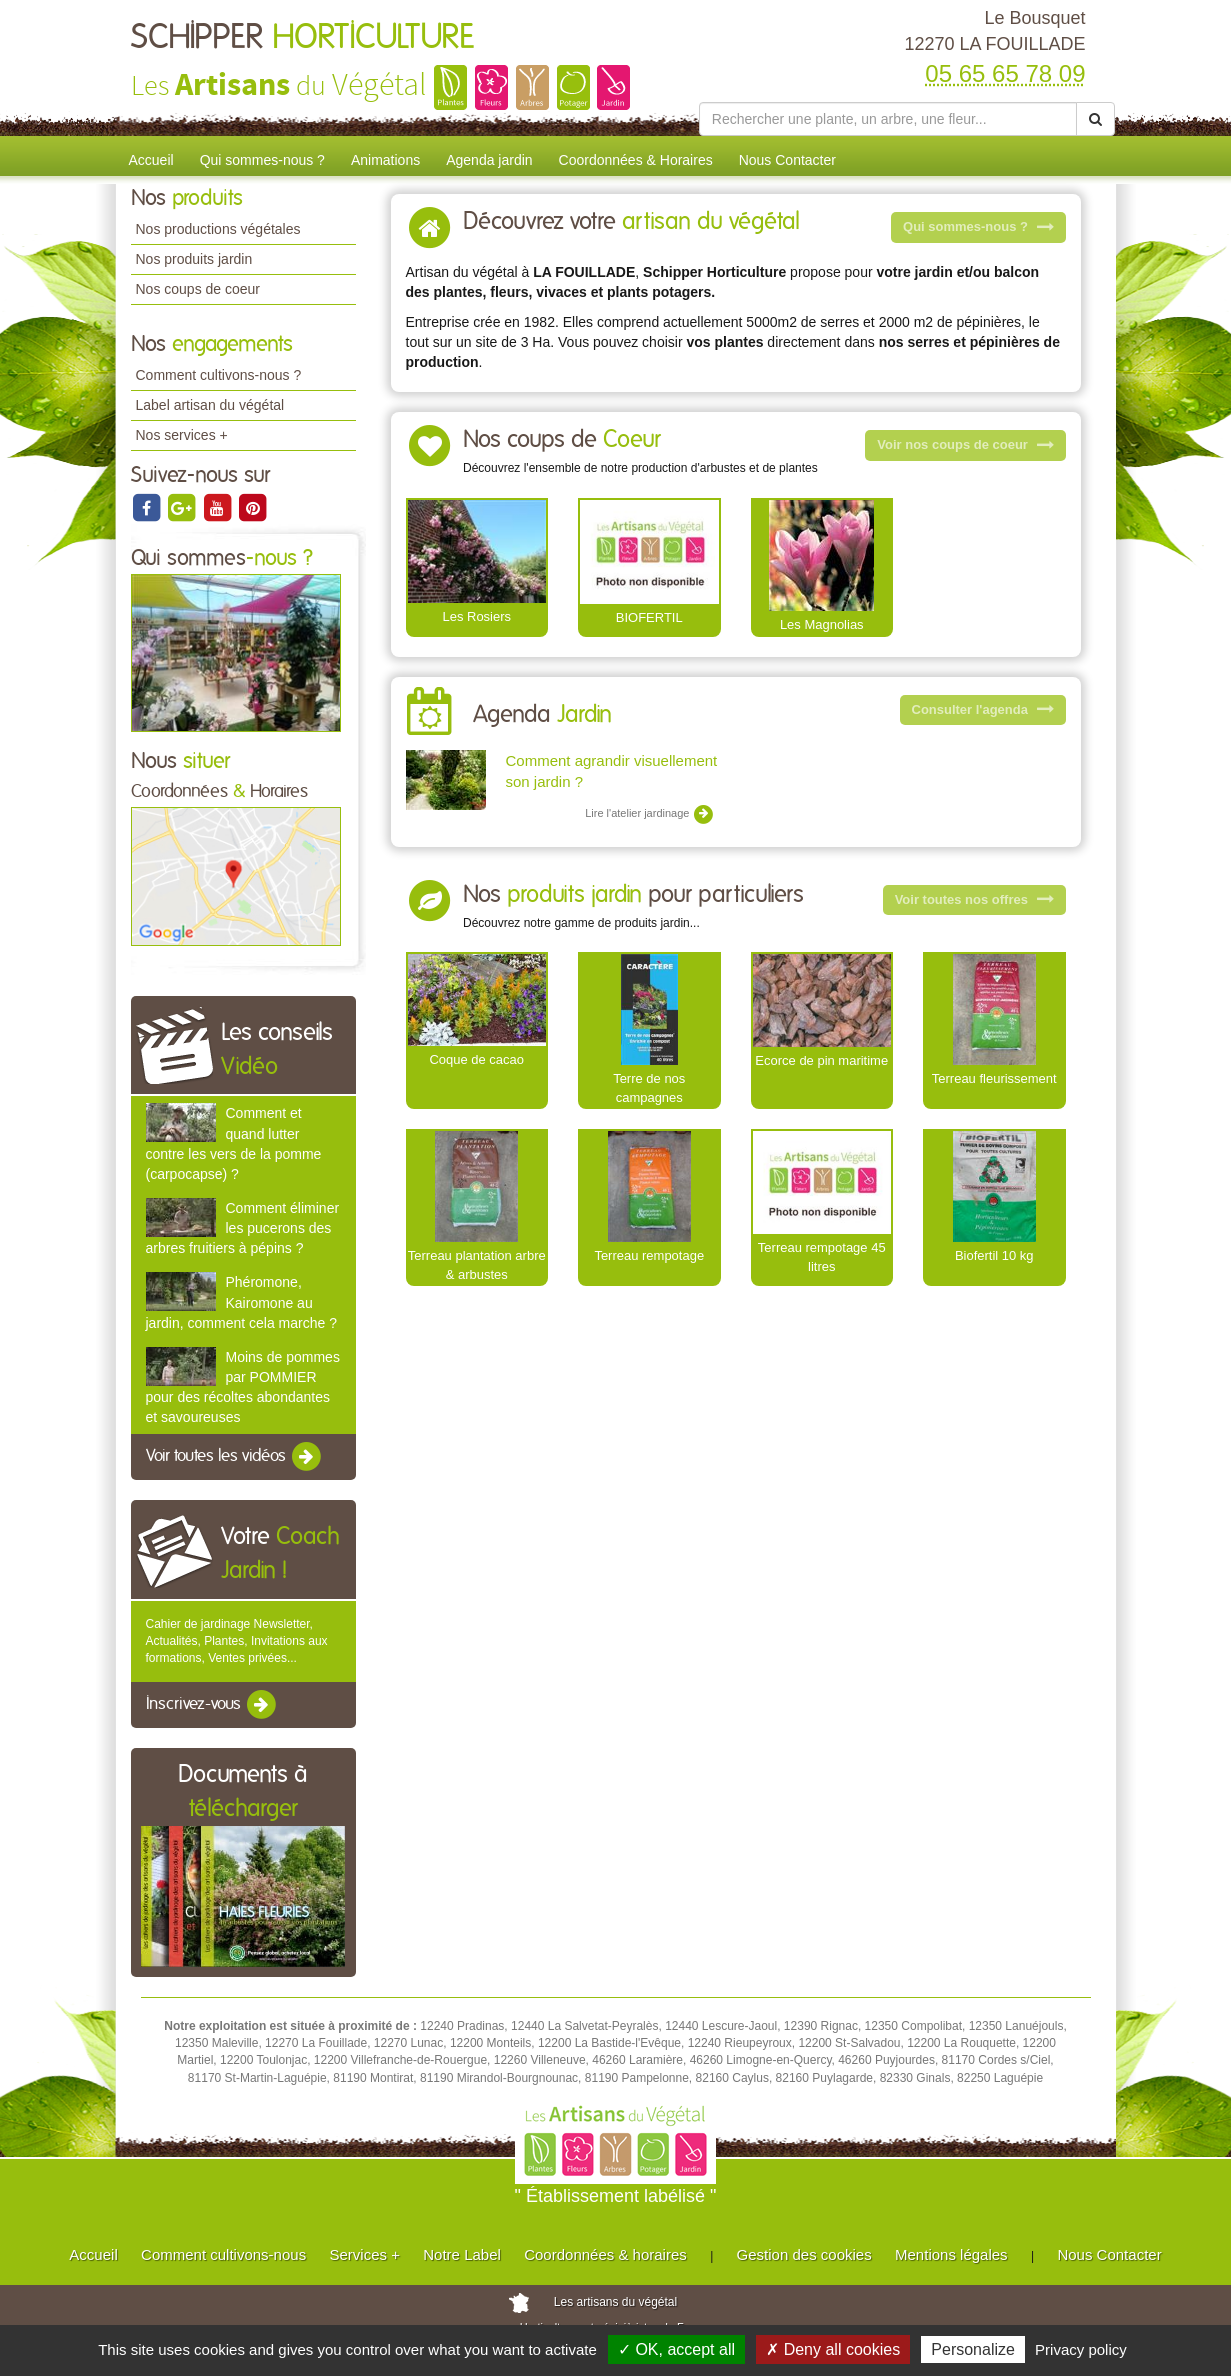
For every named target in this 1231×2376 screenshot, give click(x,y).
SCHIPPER (302, 38)
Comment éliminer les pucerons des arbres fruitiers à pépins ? (243, 1228)
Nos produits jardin (194, 259)
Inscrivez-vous (212, 1705)
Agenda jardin (489, 160)
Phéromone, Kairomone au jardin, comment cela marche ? (241, 1302)
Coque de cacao (476, 1059)
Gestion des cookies (804, 2254)
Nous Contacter (787, 160)
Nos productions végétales (218, 229)
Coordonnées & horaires (605, 2254)
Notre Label (462, 2254)
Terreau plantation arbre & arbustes (477, 1265)
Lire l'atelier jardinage (649, 814)
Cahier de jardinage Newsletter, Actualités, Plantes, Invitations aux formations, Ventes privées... (237, 1641)
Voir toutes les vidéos (235, 1457)
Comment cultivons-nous (223, 2254)
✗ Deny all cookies (833, 2349)
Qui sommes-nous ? (262, 160)
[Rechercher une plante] (888, 119)
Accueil (151, 160)
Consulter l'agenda (983, 709)
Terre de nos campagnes (649, 1088)
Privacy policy (1081, 2349)
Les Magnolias (822, 624)
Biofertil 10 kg (994, 1255)
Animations (385, 160)
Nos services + (182, 435)
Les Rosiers (476, 616)
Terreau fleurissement (994, 1078)
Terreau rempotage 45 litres (822, 1257)
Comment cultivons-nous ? (219, 375)
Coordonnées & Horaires (636, 160)
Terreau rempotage (649, 1255)
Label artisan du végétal (210, 405)
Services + (364, 2254)
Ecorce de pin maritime (821, 1060)
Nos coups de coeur (198, 289)
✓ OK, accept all (676, 2349)
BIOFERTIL (649, 617)
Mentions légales (951, 2254)
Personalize (973, 2349)
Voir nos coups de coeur (965, 444)
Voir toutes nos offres (974, 899)
